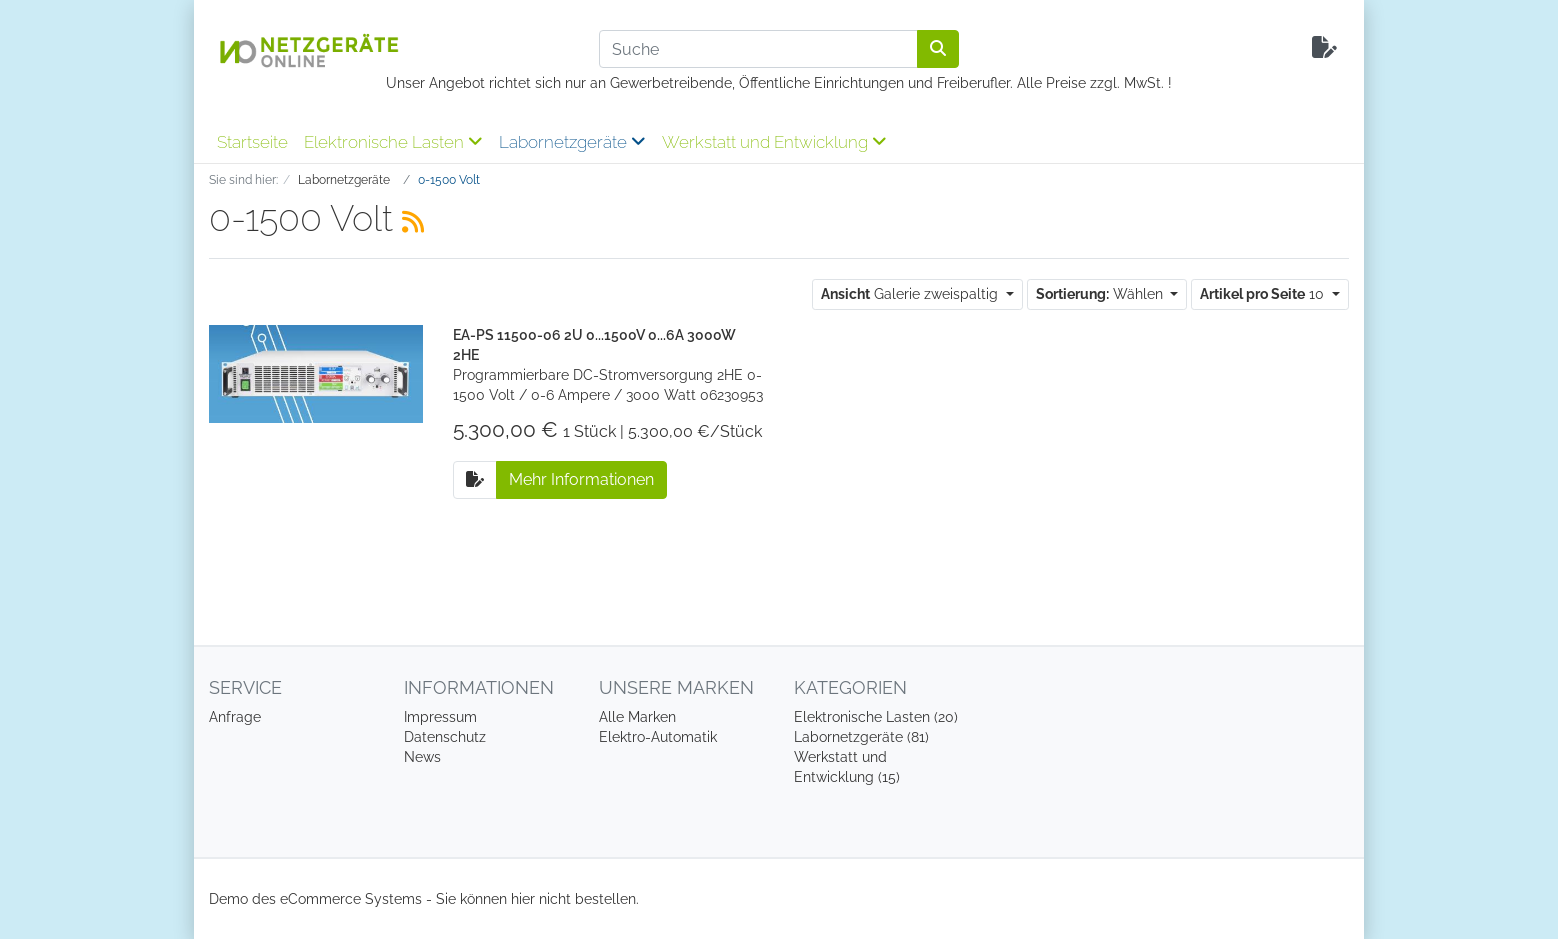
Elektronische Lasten (393, 142)
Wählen (1101, 294)
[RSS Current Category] (413, 222)
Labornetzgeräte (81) (861, 737)
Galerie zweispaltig (911, 294)
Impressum (440, 717)
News (422, 757)
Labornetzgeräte (572, 142)
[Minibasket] (1324, 48)
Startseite (252, 142)
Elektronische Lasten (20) (876, 717)
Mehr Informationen (581, 479)
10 (1264, 294)
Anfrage (235, 717)
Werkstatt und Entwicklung (774, 142)
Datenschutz (445, 737)
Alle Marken (637, 717)
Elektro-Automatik (658, 737)
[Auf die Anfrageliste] (475, 480)
